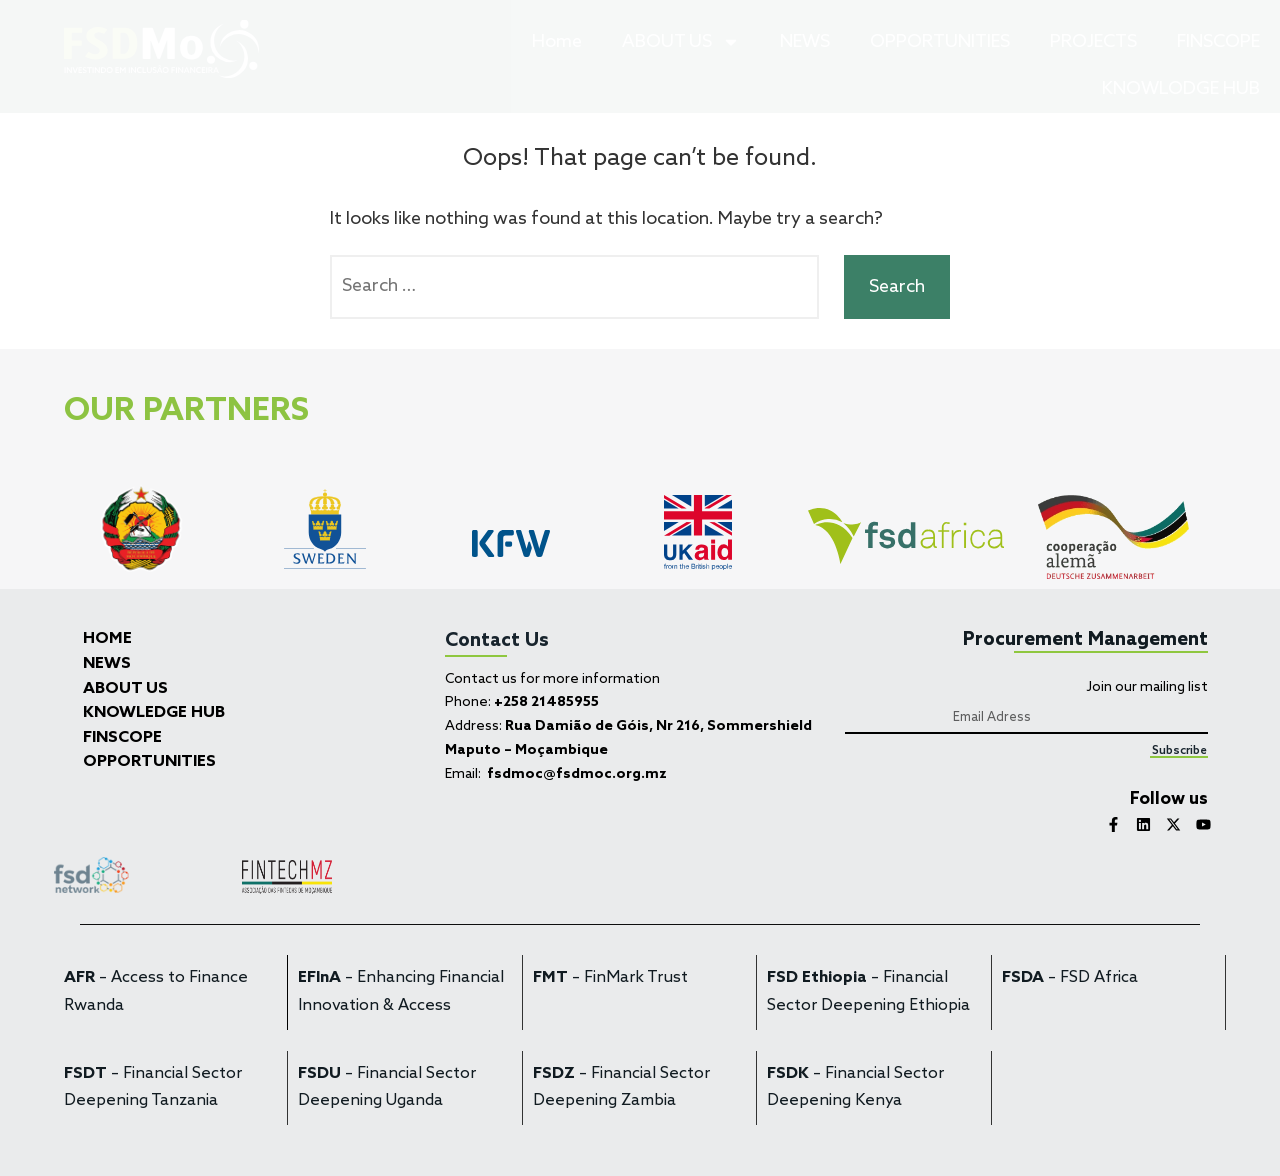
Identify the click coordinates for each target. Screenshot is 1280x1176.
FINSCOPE (1218, 42)
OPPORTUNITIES (940, 42)
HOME (107, 639)
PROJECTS (1093, 42)
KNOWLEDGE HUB (154, 713)
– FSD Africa (1070, 978)
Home (557, 42)
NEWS (805, 42)
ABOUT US (681, 42)
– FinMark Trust (610, 978)
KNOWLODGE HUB (1181, 89)
